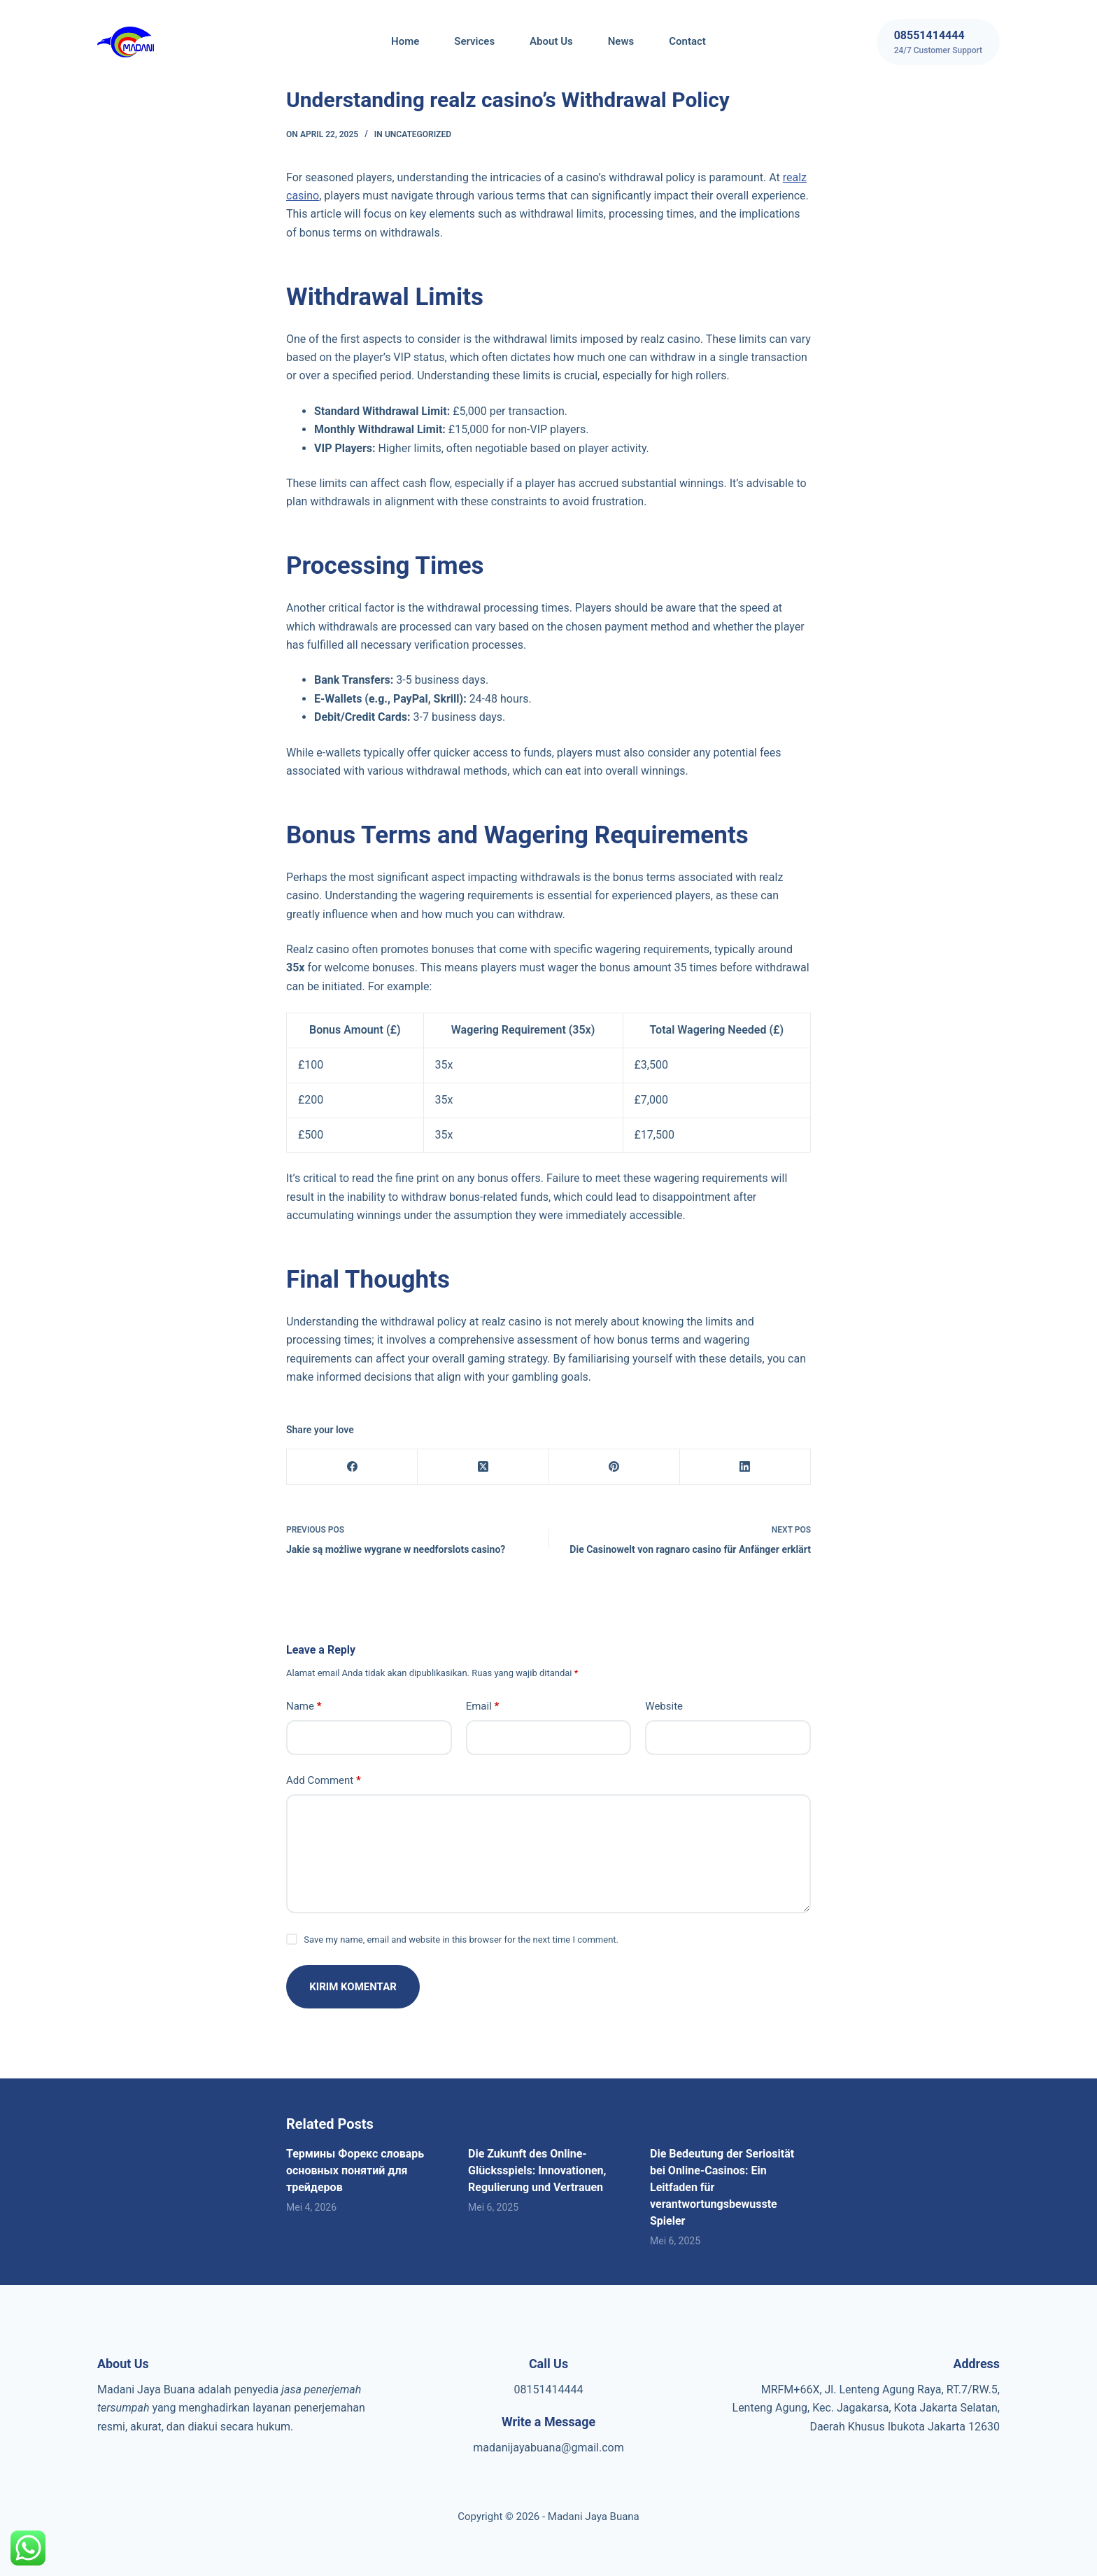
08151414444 (548, 2389)
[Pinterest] (614, 1467)
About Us (551, 41)
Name (304, 1706)
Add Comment (323, 1780)
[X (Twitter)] (483, 1467)
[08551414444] (938, 42)
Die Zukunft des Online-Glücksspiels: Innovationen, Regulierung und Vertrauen (537, 2170)
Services (474, 41)
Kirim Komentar (354, 1986)
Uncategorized (418, 134)
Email (483, 1706)
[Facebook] (352, 1467)
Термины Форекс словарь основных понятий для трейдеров (355, 2170)
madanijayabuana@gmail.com (548, 2447)
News (621, 41)
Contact (687, 41)
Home (405, 41)
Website (664, 1706)
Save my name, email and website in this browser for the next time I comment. (461, 1939)
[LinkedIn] (745, 1467)
